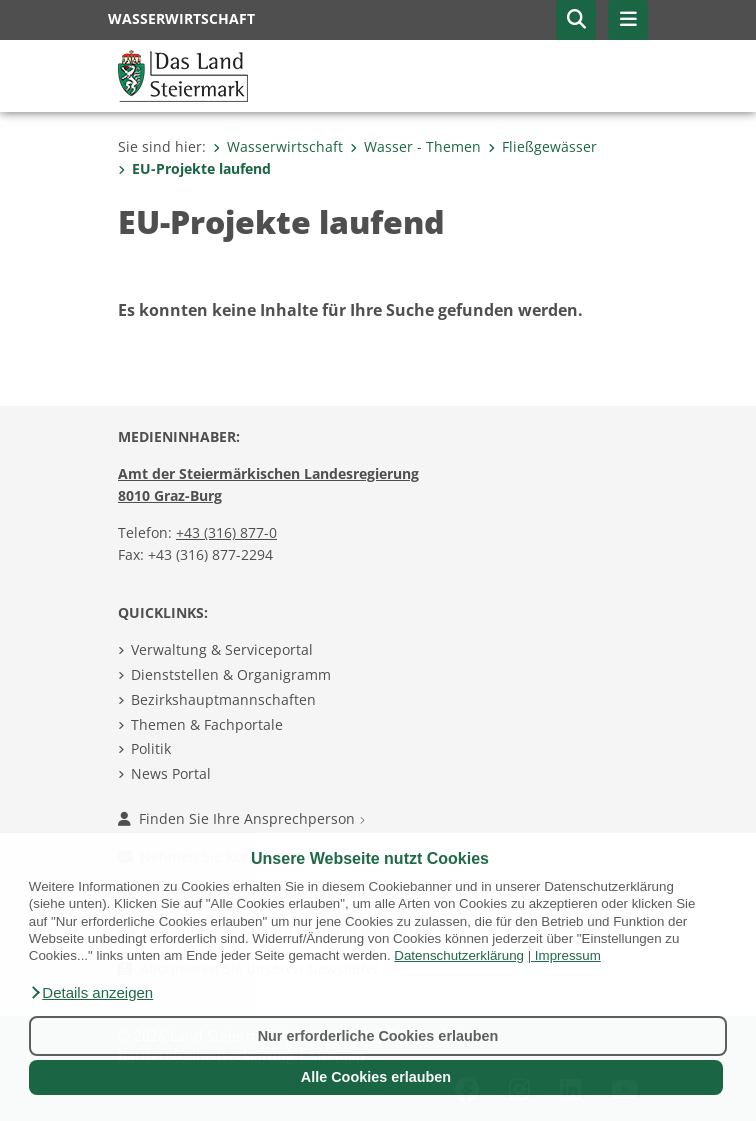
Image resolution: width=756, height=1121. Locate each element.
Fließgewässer (542, 146)
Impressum (568, 955)
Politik (151, 748)
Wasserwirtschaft (278, 146)
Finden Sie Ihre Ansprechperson (241, 818)
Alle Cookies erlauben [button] (376, 1077)
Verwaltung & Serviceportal (222, 649)
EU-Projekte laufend (194, 168)
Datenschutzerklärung (459, 955)
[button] (91, 993)
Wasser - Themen (415, 146)
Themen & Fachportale (207, 724)
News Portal (171, 773)
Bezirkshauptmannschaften (223, 699)
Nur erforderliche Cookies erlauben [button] (378, 1036)
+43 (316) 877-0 (226, 532)
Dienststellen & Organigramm (231, 674)
